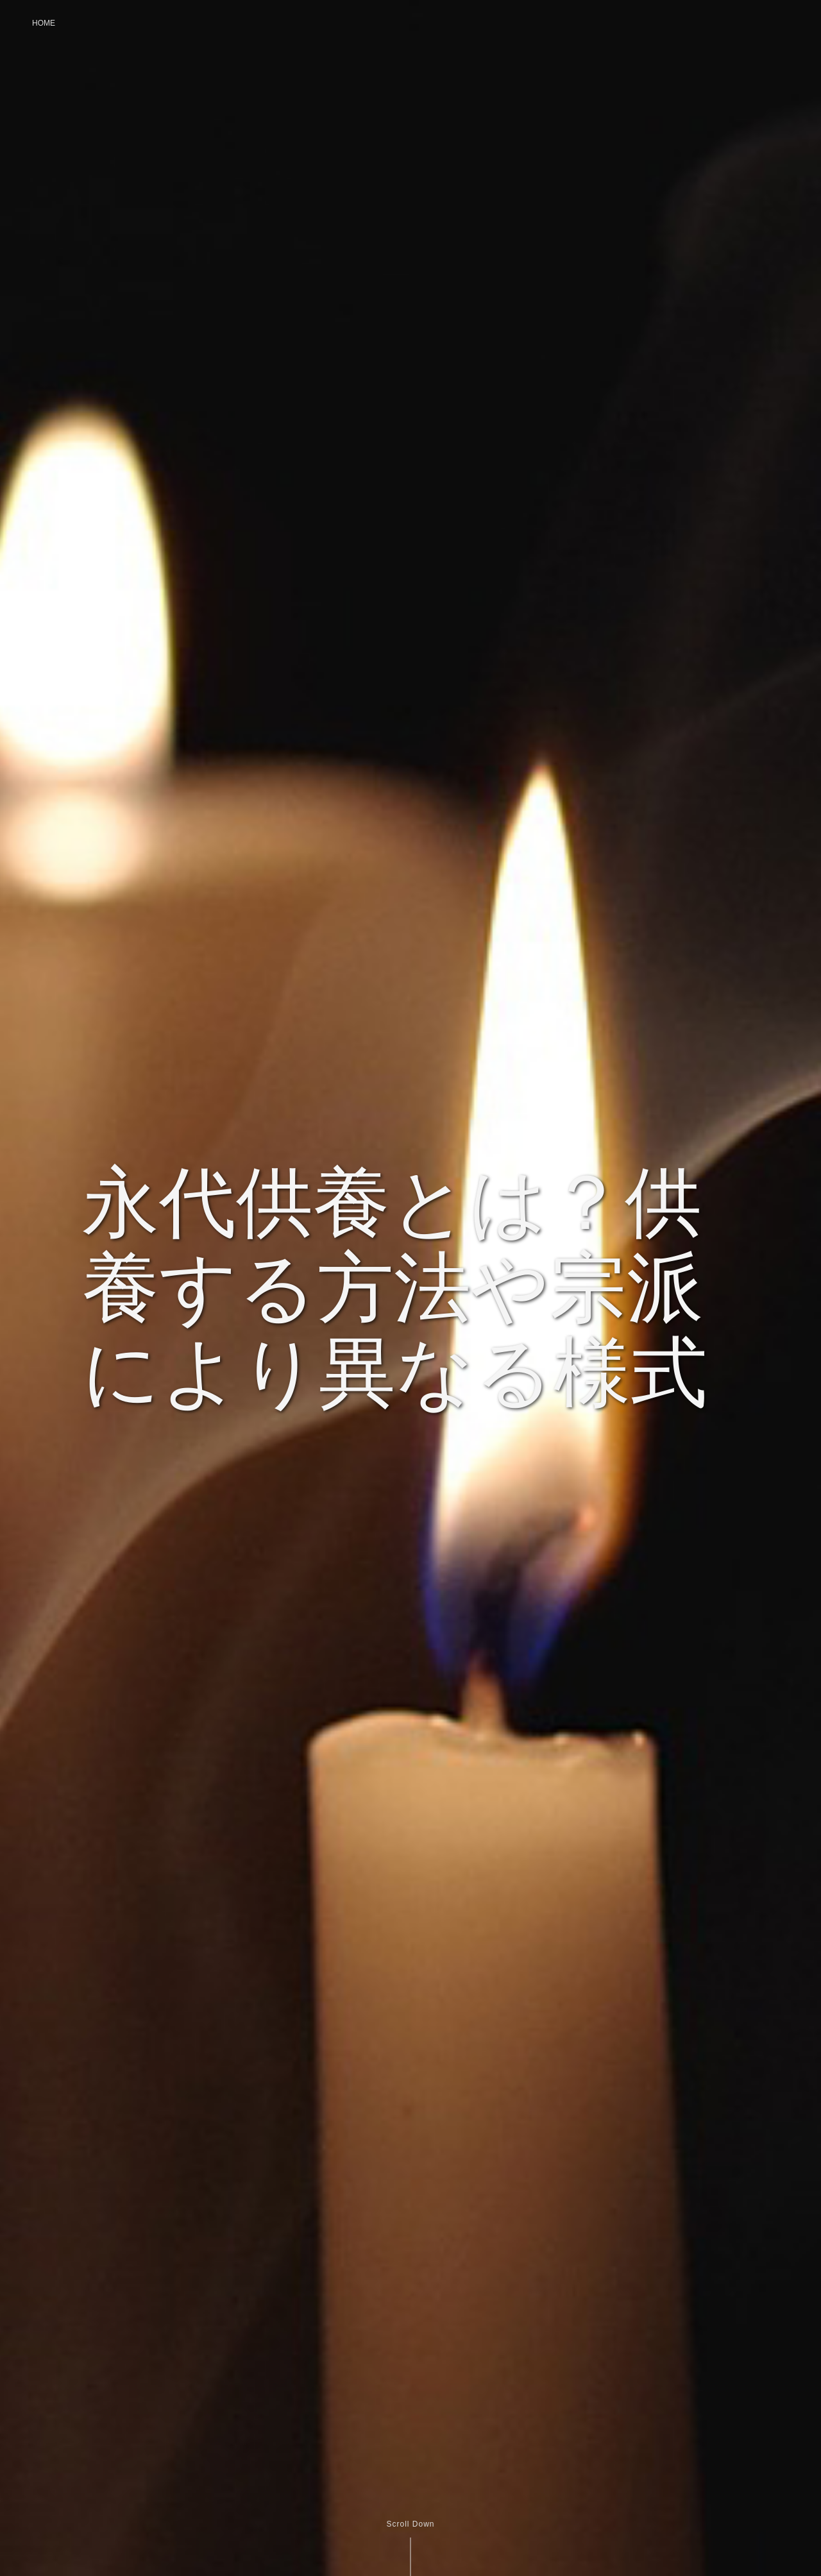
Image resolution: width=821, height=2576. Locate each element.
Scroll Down (410, 2524)
